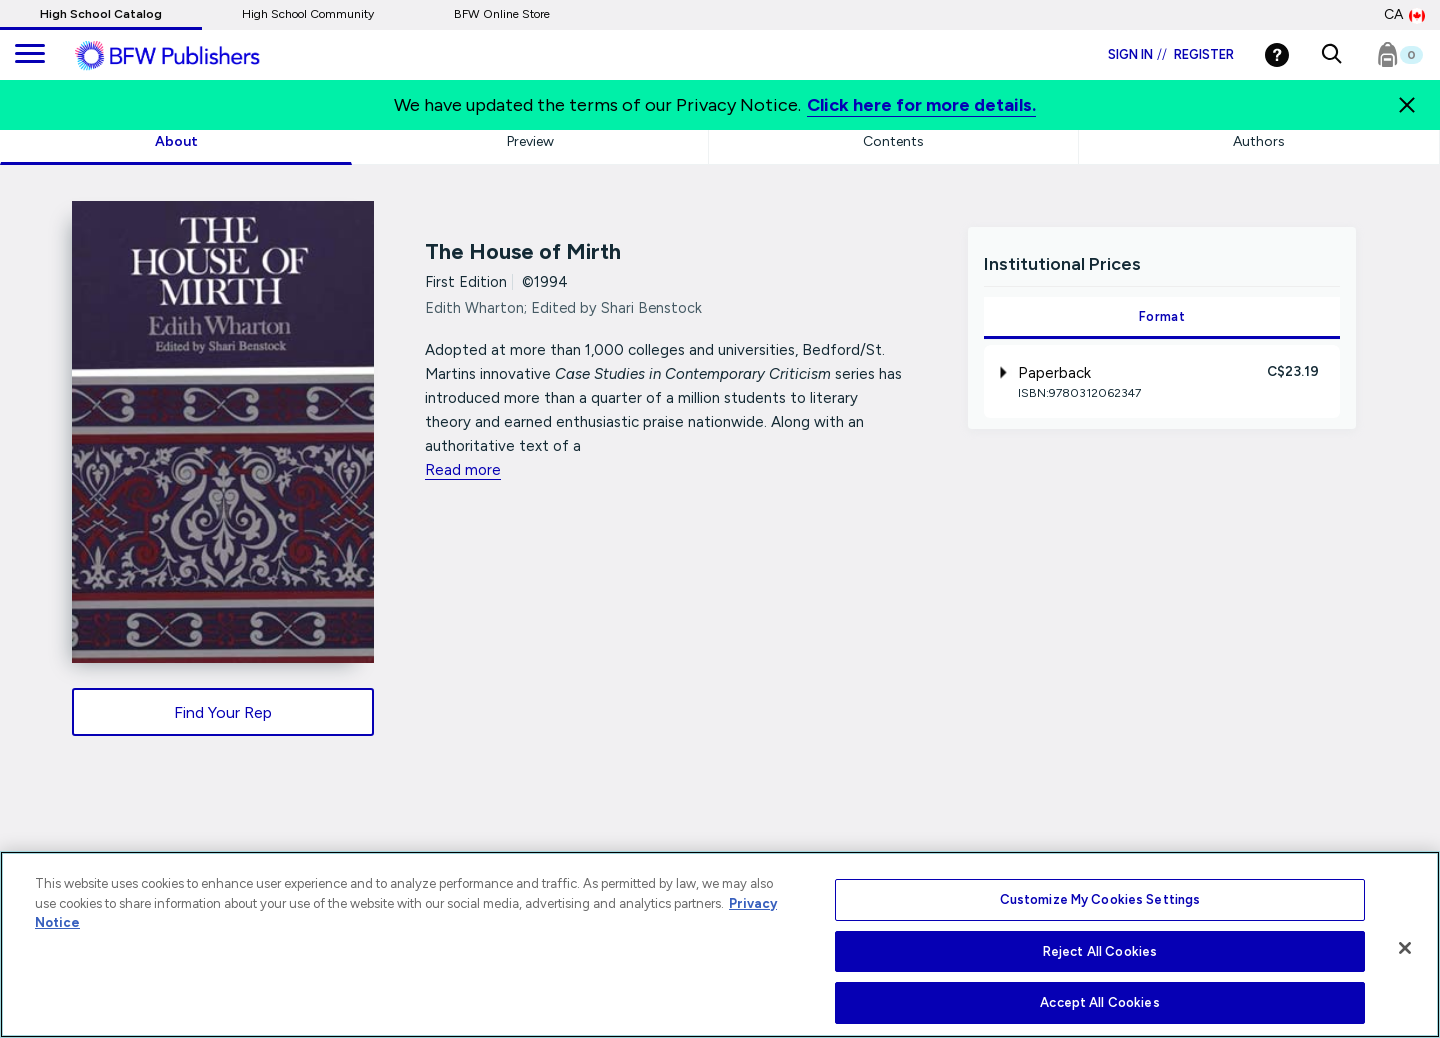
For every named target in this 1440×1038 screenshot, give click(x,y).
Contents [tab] (893, 141)
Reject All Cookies (1100, 951)
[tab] (1161, 381)
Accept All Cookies (1099, 1002)
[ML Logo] (190, 56)
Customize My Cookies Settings (1100, 899)
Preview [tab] (530, 141)
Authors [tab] (1259, 141)
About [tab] (176, 141)
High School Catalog (101, 14)
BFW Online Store (502, 14)
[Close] (1405, 948)
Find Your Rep (223, 712)
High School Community (308, 14)
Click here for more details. (921, 105)
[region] (720, 944)
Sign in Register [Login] (1171, 54)
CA (1404, 15)
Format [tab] (1162, 316)
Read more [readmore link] (463, 470)
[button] (1331, 55)
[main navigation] (30, 55)
